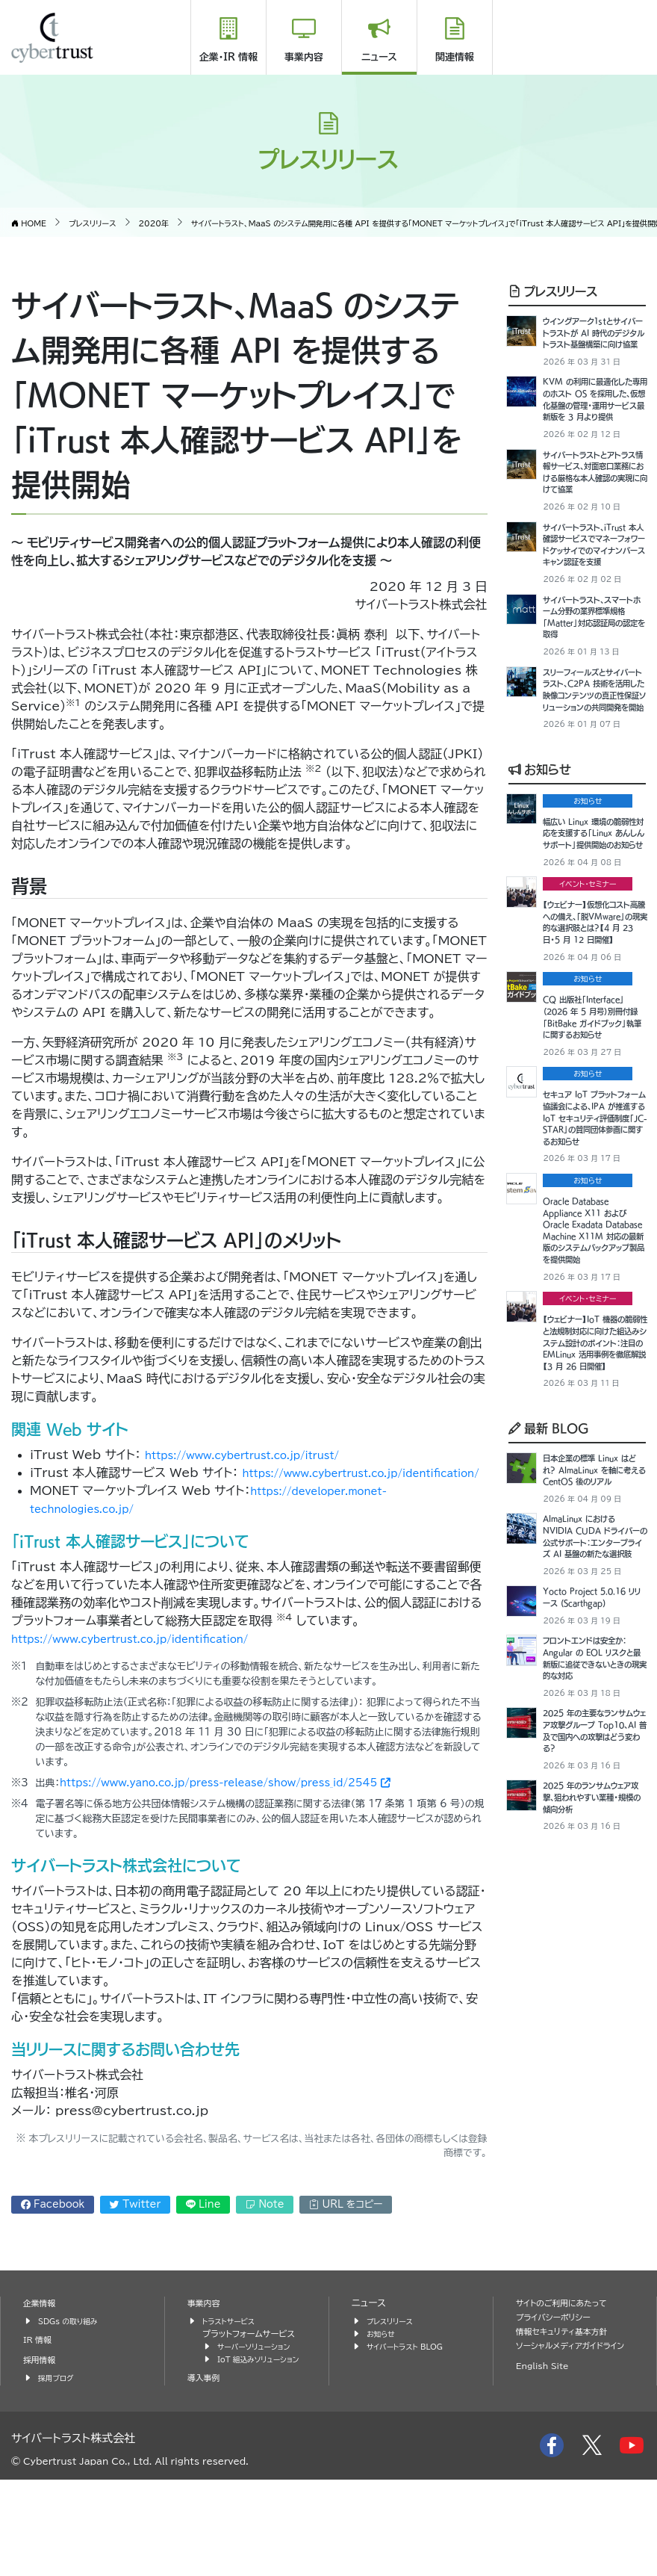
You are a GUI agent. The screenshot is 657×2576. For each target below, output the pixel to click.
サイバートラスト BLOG (411, 2430)
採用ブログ (58, 2461)
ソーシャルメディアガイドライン (575, 2436)
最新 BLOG (548, 1778)
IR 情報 (39, 2423)
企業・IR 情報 (228, 57)
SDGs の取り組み (73, 2404)
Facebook (53, 2222)
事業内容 (303, 57)
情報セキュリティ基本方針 (569, 2415)
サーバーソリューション (259, 2430)
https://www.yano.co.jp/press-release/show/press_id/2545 (225, 1801)
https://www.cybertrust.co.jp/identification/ (176, 1490)
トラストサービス (233, 2404)
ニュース (379, 57)
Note (265, 2222)
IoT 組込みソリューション (261, 2449)
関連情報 (454, 57)
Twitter (135, 2222)
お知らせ (539, 930)
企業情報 (41, 2386)
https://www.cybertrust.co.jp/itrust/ (264, 1455)
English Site (546, 2463)
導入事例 (206, 2474)
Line (203, 2222)
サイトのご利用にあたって (569, 2386)
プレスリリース (552, 290)
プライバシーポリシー (559, 2401)
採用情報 (41, 2443)
